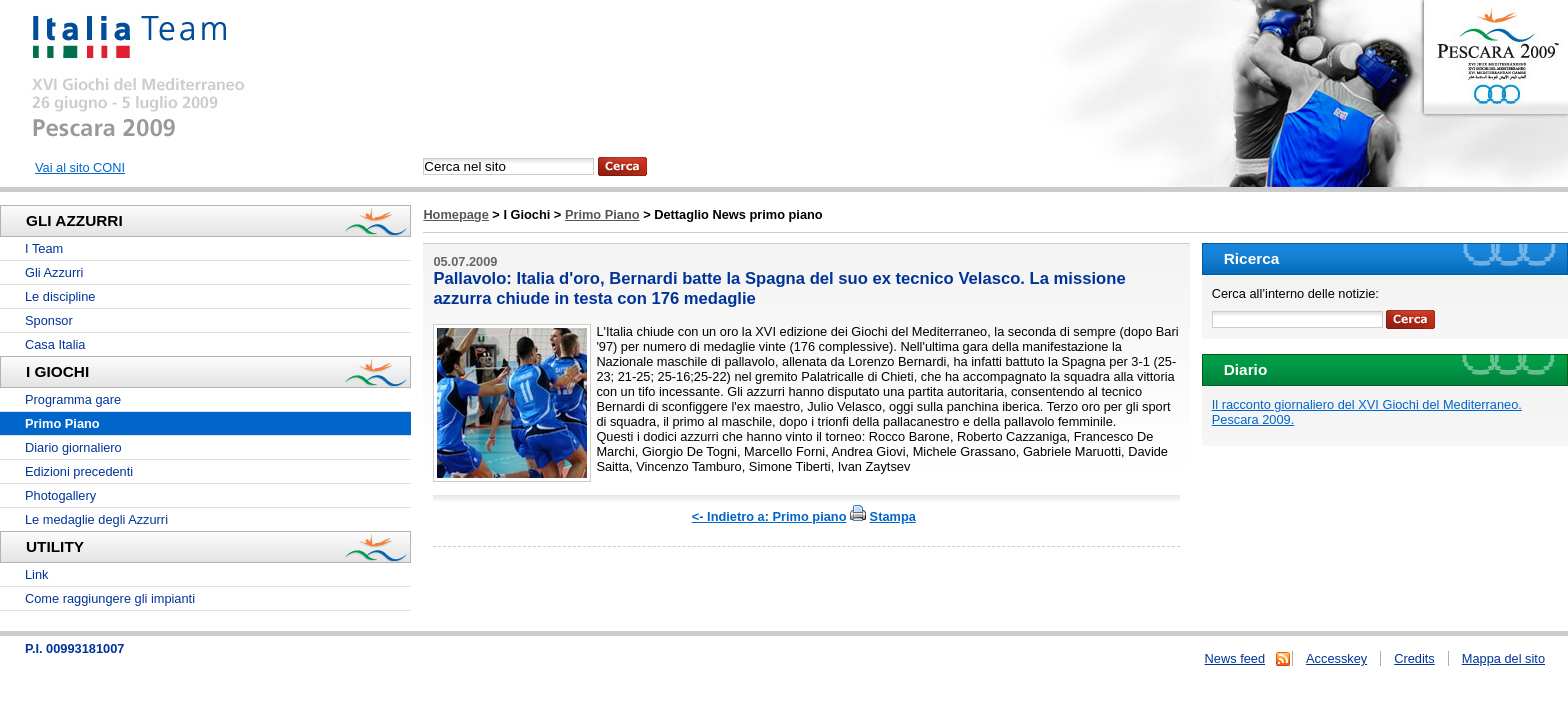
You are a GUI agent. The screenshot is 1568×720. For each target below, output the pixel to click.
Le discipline (60, 296)
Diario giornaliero (73, 447)
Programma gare (73, 399)
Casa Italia (55, 344)
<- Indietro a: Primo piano (769, 516)
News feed (1235, 658)
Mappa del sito (1503, 658)
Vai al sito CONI (80, 167)
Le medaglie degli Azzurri (96, 519)
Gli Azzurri (54, 272)
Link (36, 574)
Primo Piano (602, 214)
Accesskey (1336, 658)
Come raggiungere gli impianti (110, 598)
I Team (44, 248)
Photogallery (60, 495)
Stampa (893, 516)
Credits (1414, 658)
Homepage (455, 214)
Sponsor (49, 320)
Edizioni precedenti (79, 471)
